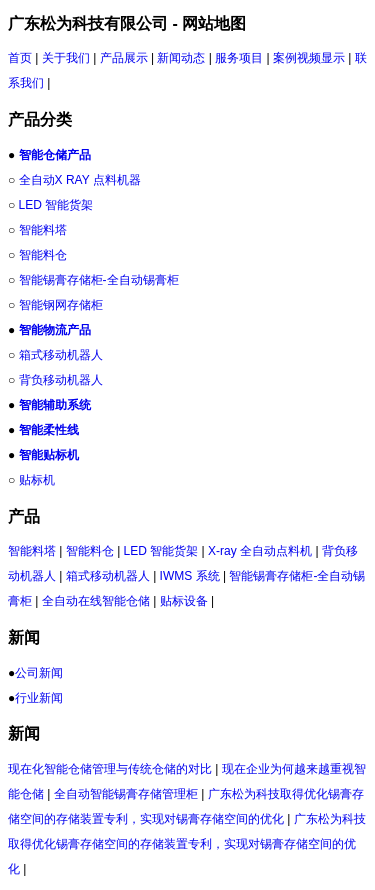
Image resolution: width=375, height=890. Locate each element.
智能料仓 (43, 255)
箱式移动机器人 (61, 355)
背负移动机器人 (61, 380)
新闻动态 (181, 58)
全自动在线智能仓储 (96, 601)
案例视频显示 (309, 58)
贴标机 (37, 480)
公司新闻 (39, 673)
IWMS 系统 (190, 576)
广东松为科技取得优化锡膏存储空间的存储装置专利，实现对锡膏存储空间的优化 (187, 844)
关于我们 (66, 58)
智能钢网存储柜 (61, 305)
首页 (20, 58)
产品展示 (124, 58)
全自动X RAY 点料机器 (80, 180)
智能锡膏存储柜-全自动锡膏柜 (99, 280)
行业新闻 (39, 698)
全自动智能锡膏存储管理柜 (126, 794)
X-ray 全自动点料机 (260, 551)
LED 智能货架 (56, 205)
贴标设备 (184, 601)
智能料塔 (43, 230)
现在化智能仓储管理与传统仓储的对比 (110, 769)
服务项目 (239, 58)
